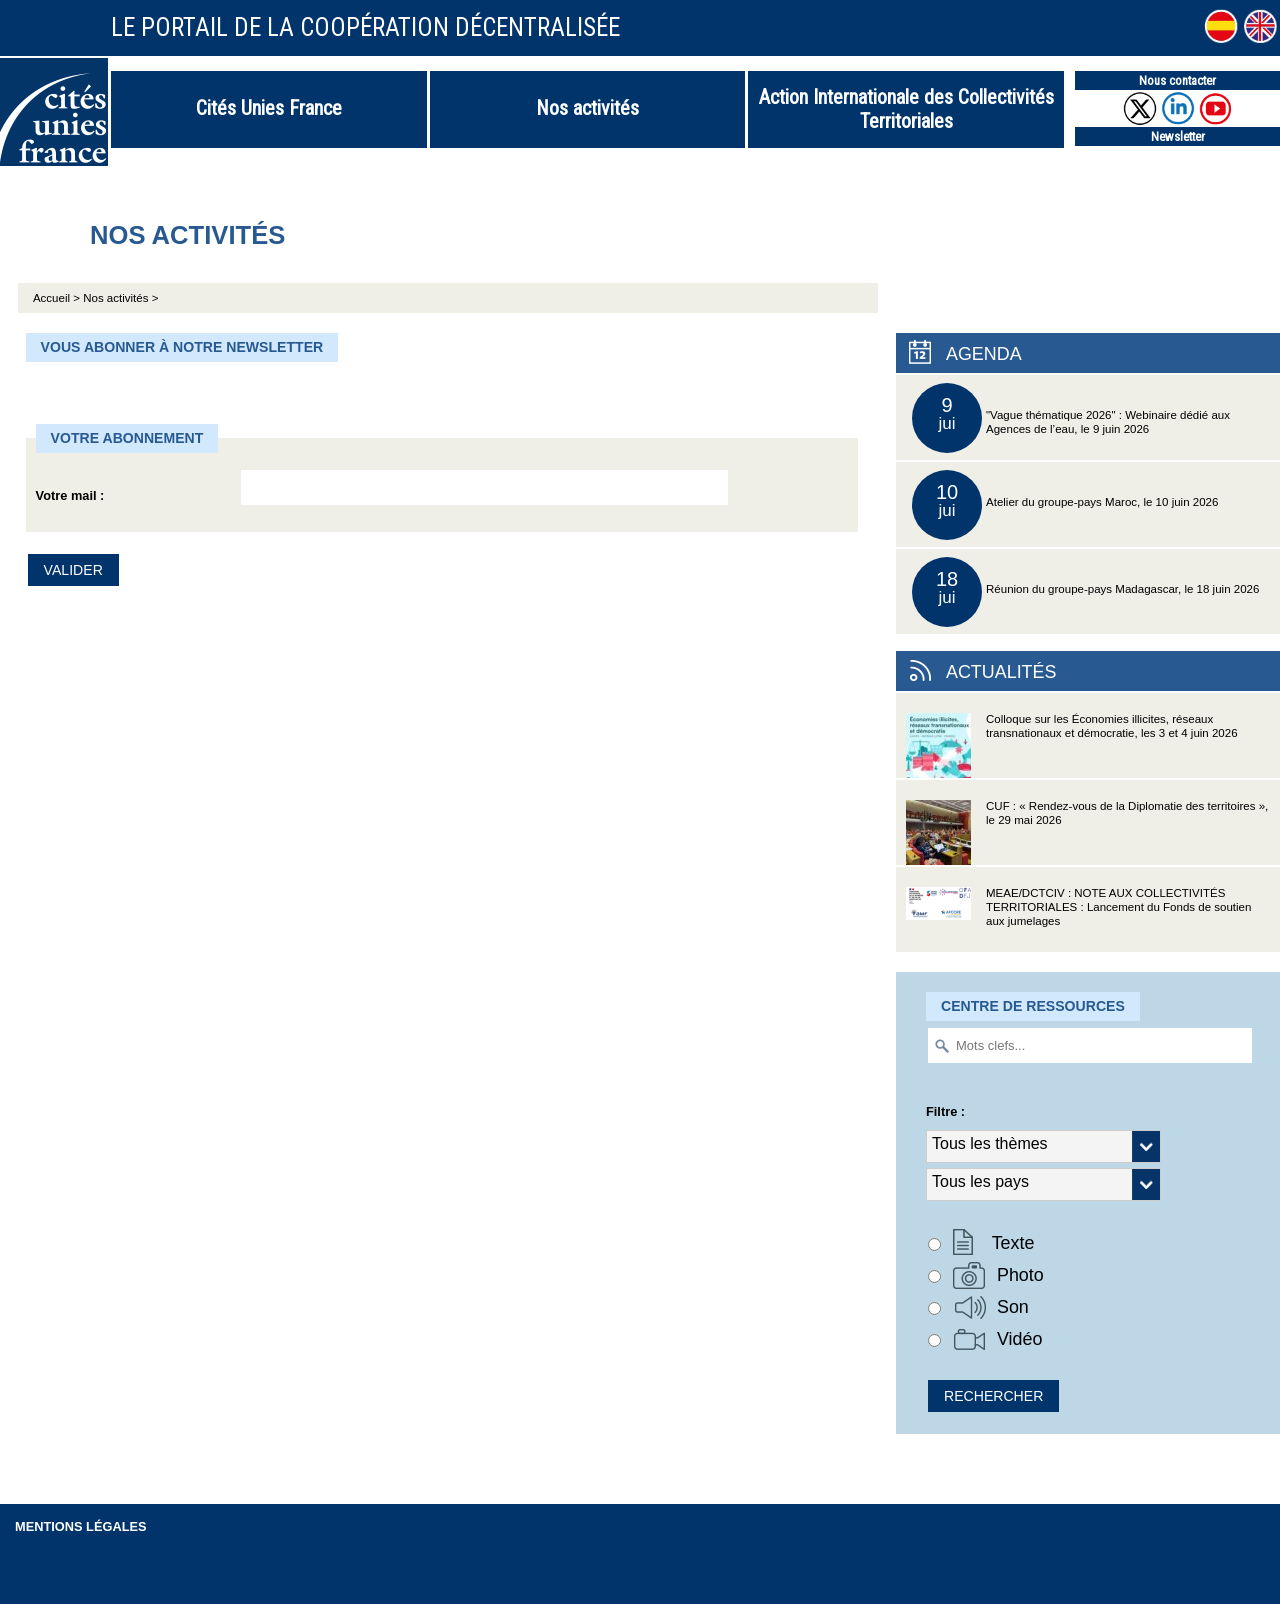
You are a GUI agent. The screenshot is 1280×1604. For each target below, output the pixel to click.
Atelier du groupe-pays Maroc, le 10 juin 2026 (1065, 505)
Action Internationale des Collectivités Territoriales (906, 109)
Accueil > (58, 298)
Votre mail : (70, 495)
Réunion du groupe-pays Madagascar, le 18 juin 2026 (1085, 592)
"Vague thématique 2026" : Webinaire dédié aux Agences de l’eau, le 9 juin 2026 (1071, 418)
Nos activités (587, 108)
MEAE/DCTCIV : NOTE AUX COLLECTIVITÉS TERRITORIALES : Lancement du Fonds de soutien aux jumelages (1078, 919)
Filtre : (945, 1111)
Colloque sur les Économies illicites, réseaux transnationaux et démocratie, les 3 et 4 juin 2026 (1072, 745)
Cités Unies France (269, 108)
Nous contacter (1177, 80)
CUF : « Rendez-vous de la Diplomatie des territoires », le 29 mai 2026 (1087, 832)
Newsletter (1178, 136)
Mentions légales (81, 1526)
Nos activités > (120, 298)
